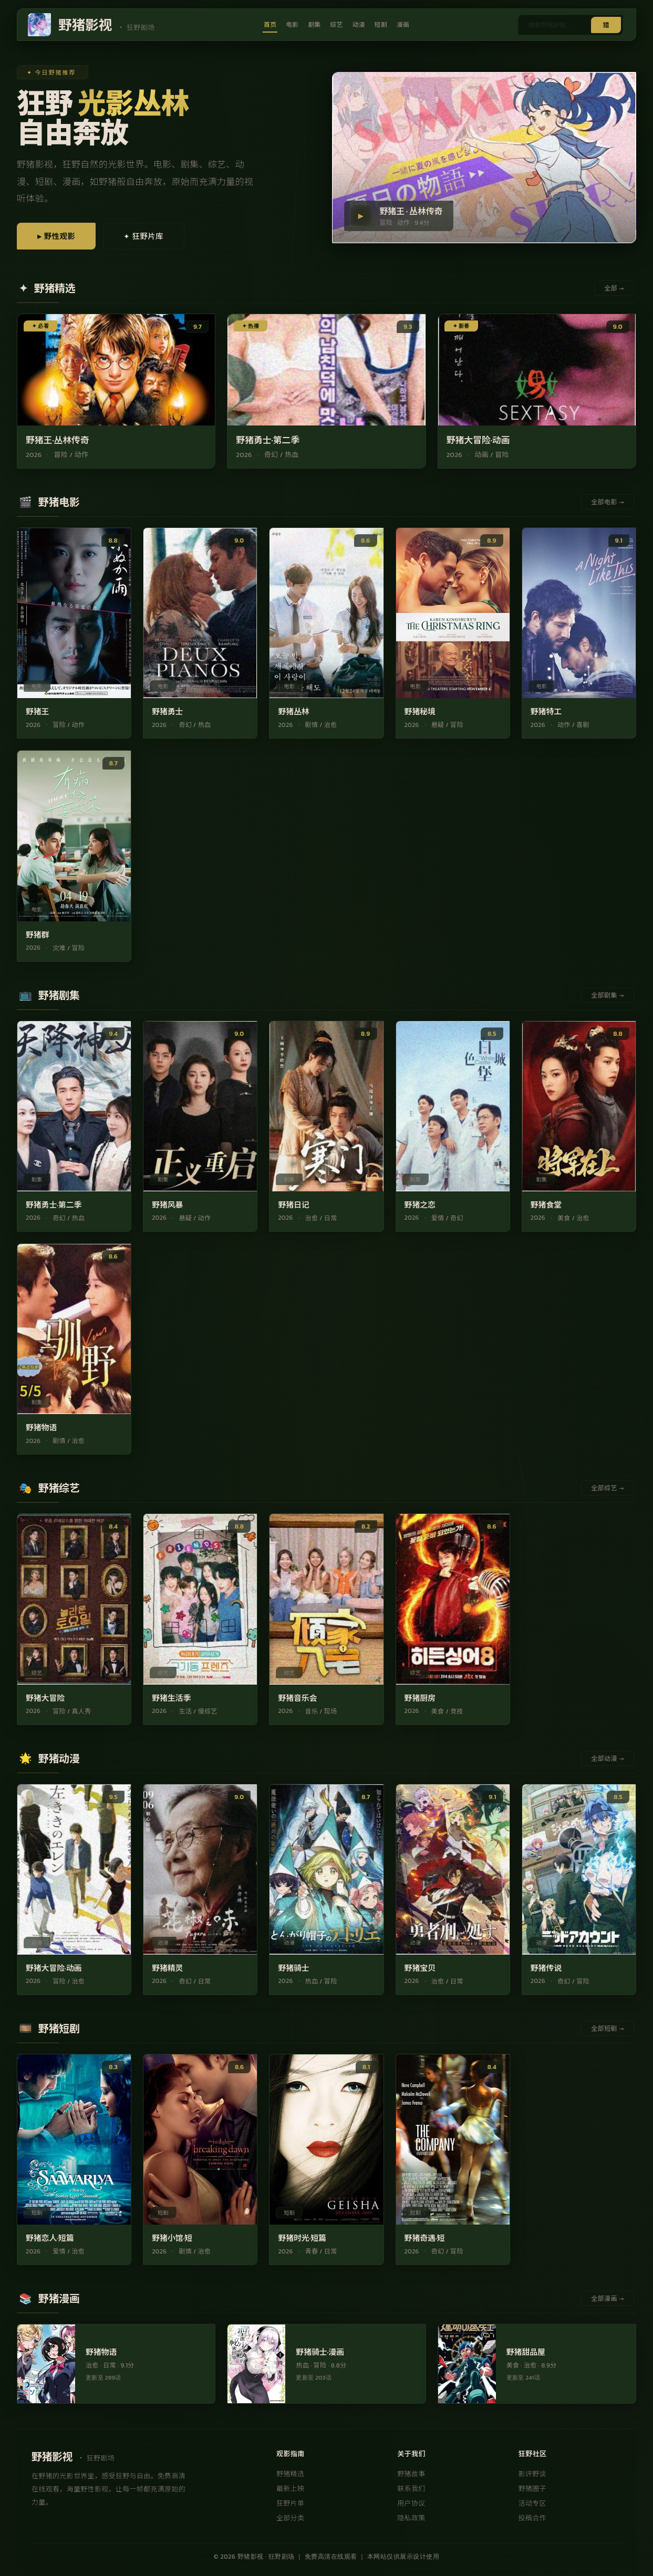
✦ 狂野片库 (154, 237)
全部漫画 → (607, 2299)
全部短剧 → (607, 2029)
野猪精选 (290, 2475)
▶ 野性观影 (60, 237)
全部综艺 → (607, 1489)
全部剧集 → (607, 996)
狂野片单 (290, 2504)
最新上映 (290, 2490)
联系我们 (411, 2490)
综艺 (336, 24)
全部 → (614, 289)
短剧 (381, 24)
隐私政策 (411, 2519)
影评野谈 (532, 2475)
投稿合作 (532, 2519)
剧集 (314, 24)
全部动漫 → (607, 1759)
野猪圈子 (532, 2490)
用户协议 (411, 2504)
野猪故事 (411, 2475)
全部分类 (290, 2519)
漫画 (403, 24)
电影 (291, 24)
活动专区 (532, 2504)
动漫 (359, 24)
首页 (269, 24)
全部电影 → (607, 503)
